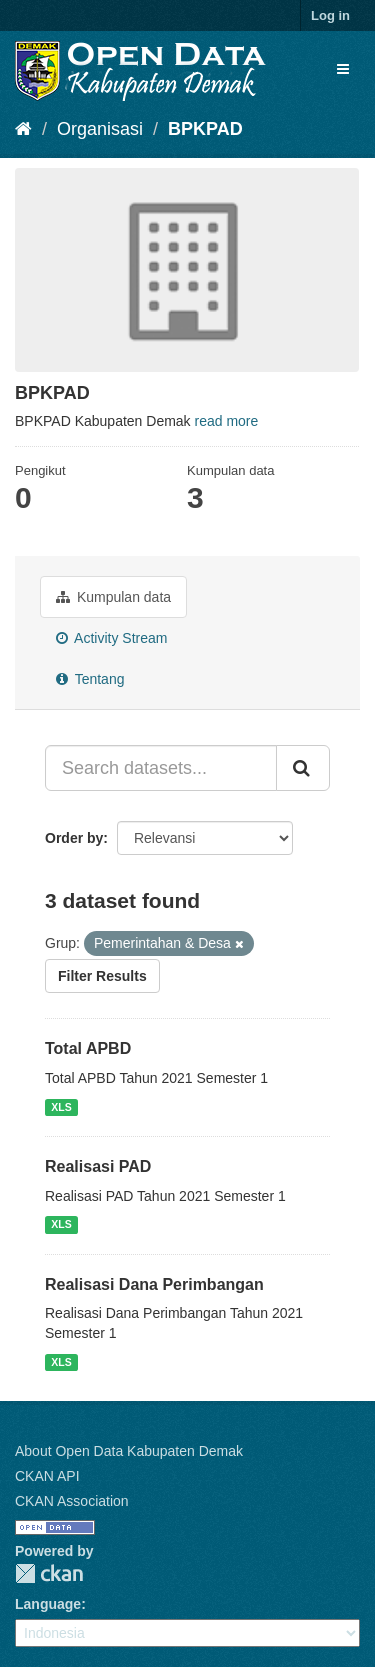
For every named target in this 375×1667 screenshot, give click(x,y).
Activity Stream (111, 638)
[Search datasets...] (161, 768)
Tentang (90, 679)
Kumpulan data (113, 597)
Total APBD (88, 1048)
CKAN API (47, 1476)
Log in (330, 15)
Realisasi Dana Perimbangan (154, 1284)
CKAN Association (72, 1501)
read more (227, 421)
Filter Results (102, 976)
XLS (61, 1107)
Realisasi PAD (98, 1166)
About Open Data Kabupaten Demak (129, 1451)
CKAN (49, 1573)
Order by (74, 838)
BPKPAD (205, 129)
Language (48, 1604)
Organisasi (100, 129)
